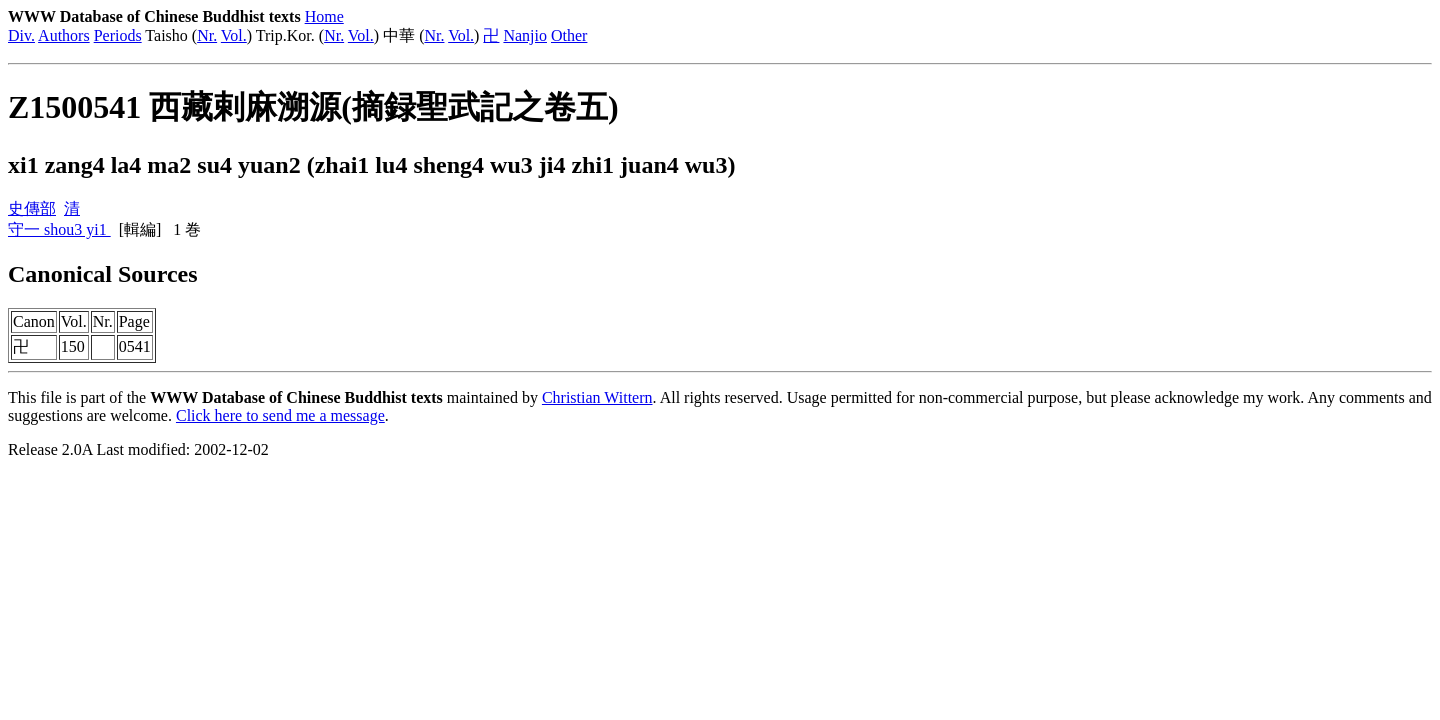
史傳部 (32, 208)
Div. (21, 35)
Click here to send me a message (280, 415)
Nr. (207, 35)
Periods (118, 35)
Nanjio (525, 35)
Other (569, 35)
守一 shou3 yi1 (59, 229)
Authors (64, 35)
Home (324, 16)
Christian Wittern (597, 397)
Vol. (234, 35)
